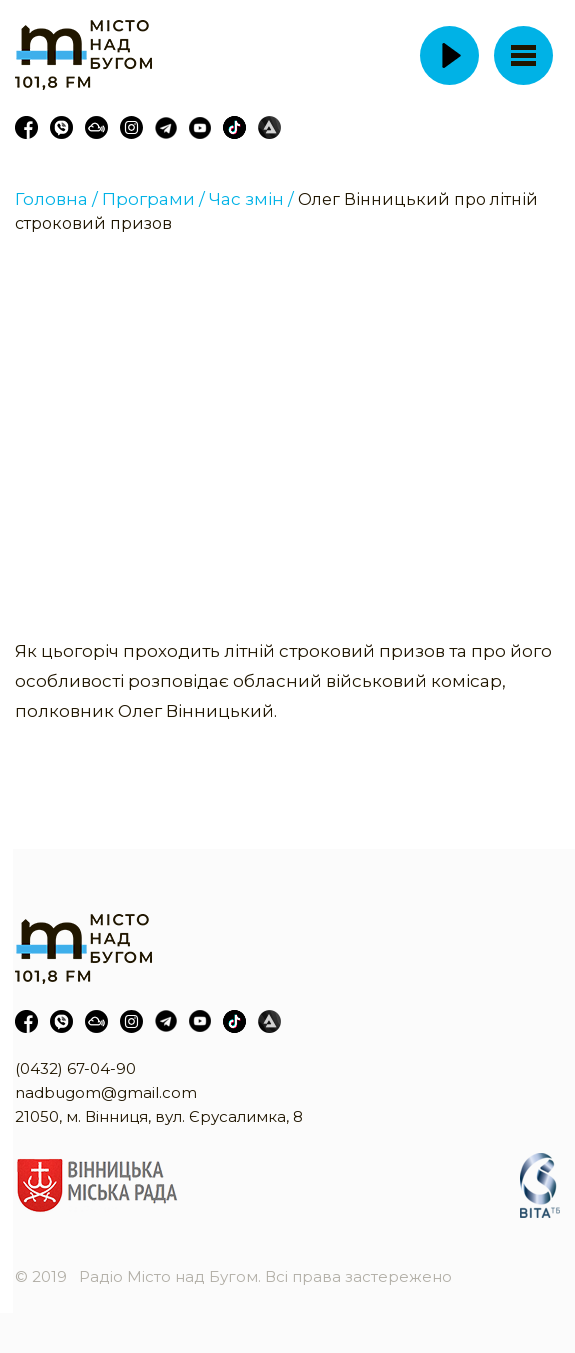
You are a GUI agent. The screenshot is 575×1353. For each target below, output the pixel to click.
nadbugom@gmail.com (106, 1092)
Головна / (56, 199)
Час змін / (251, 199)
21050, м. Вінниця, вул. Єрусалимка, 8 (159, 1116)
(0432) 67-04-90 (75, 1068)
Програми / (153, 199)
